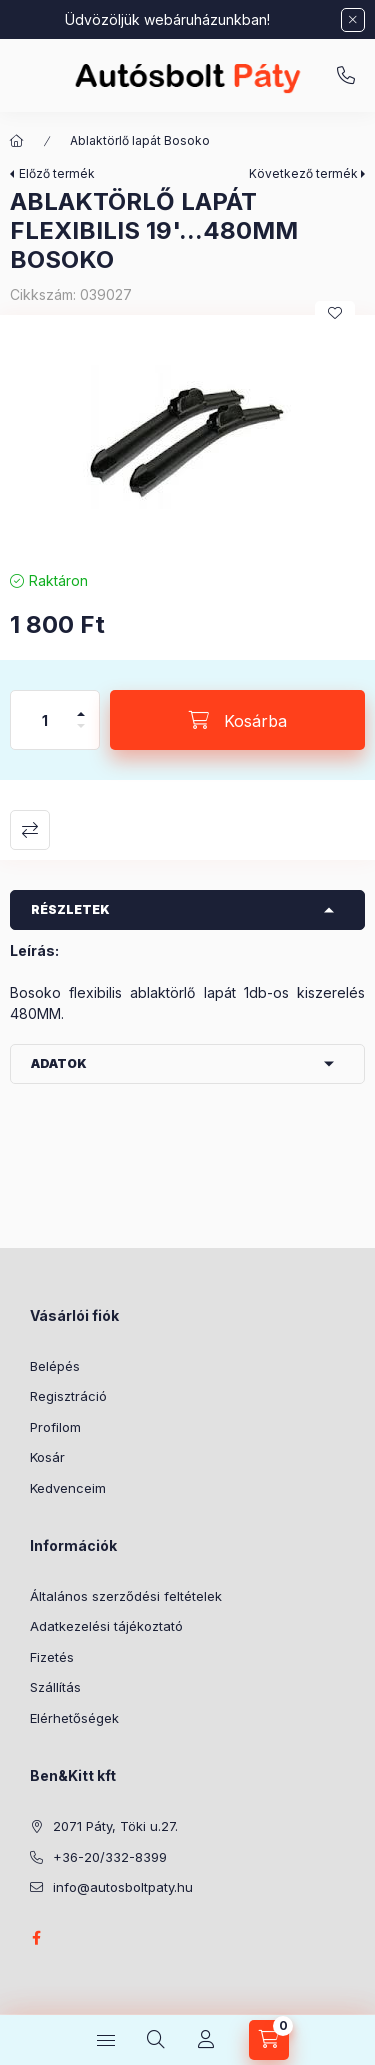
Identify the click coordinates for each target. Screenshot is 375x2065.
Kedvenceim (68, 1488)
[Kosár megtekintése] (269, 2040)
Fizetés (52, 1657)
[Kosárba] (237, 720)
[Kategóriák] (106, 2040)
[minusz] (81, 734)
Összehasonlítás (30, 830)
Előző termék (57, 173)
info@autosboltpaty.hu (123, 1887)
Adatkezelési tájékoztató (106, 1626)
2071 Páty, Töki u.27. (115, 1826)
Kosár (47, 1457)
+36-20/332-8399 (346, 76)
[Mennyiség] (45, 720)
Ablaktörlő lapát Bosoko (140, 140)
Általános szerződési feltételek (126, 1596)
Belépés (55, 1366)
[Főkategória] (17, 141)
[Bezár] (353, 20)
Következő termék (303, 173)
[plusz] (81, 705)
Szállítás (55, 1687)
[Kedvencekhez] (335, 313)
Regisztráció (68, 1396)
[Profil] (206, 2040)
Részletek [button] (70, 909)
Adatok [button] (59, 1063)
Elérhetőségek (74, 1718)
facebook (36, 1938)
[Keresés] (156, 2040)
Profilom (55, 1427)
